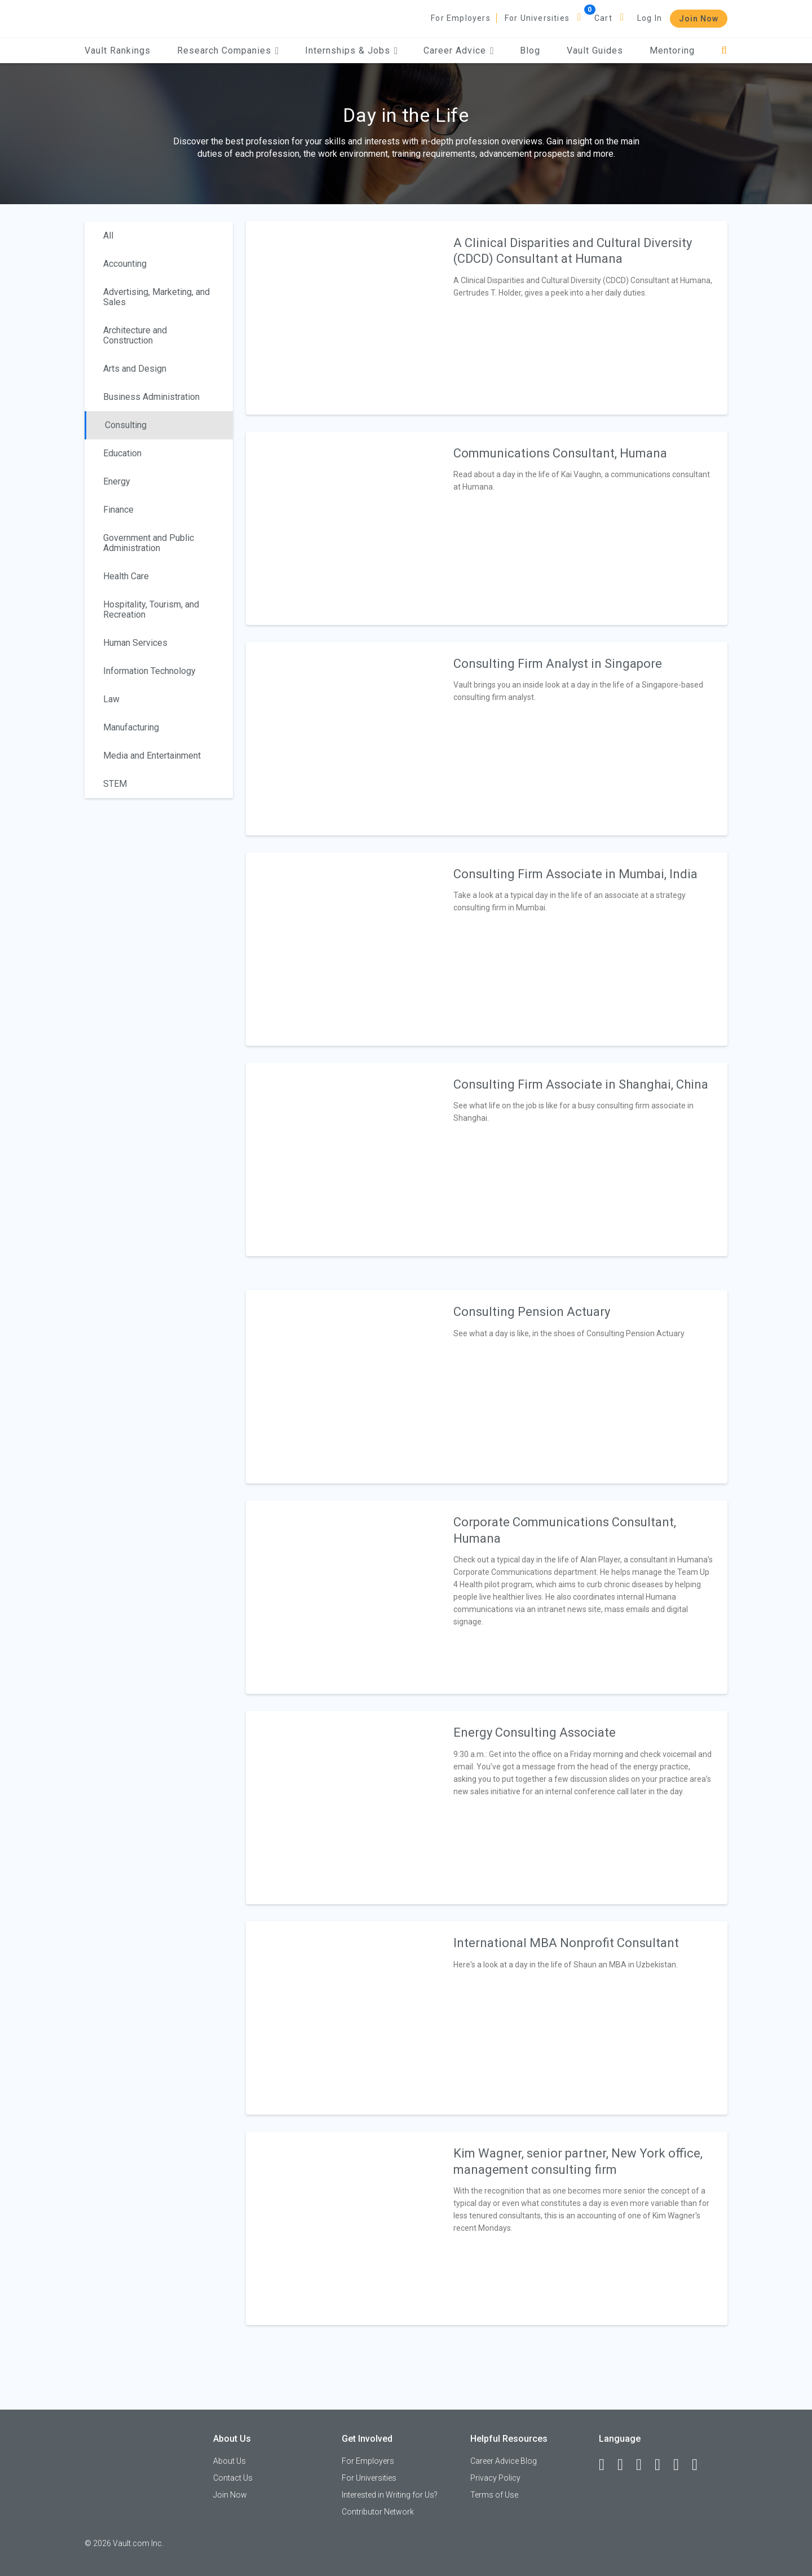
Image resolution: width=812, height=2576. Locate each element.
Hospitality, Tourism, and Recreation (151, 609)
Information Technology (149, 671)
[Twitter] (644, 2464)
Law (111, 699)
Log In (649, 18)
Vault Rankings (118, 50)
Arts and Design (134, 368)
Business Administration (151, 396)
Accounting (125, 263)
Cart (603, 18)
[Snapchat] (700, 2464)
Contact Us (233, 2477)
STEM (115, 783)
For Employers (461, 18)
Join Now (698, 18)
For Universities (537, 18)
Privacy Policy (495, 2477)
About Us (229, 2460)
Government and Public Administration (148, 542)
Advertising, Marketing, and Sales (156, 297)
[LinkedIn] (625, 2464)
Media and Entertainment (152, 755)
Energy (116, 481)
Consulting (126, 425)
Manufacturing (131, 727)
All (108, 235)
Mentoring (672, 50)
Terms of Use (494, 2494)
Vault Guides (595, 50)
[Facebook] (607, 2464)
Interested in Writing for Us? (390, 2494)
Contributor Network (378, 2511)
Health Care (126, 576)
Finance (118, 509)
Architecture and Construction (135, 335)
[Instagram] (662, 2464)
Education (122, 453)
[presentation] (342, 316)
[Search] (724, 50)
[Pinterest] (681, 2464)
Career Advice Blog (503, 2460)
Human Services (135, 642)
